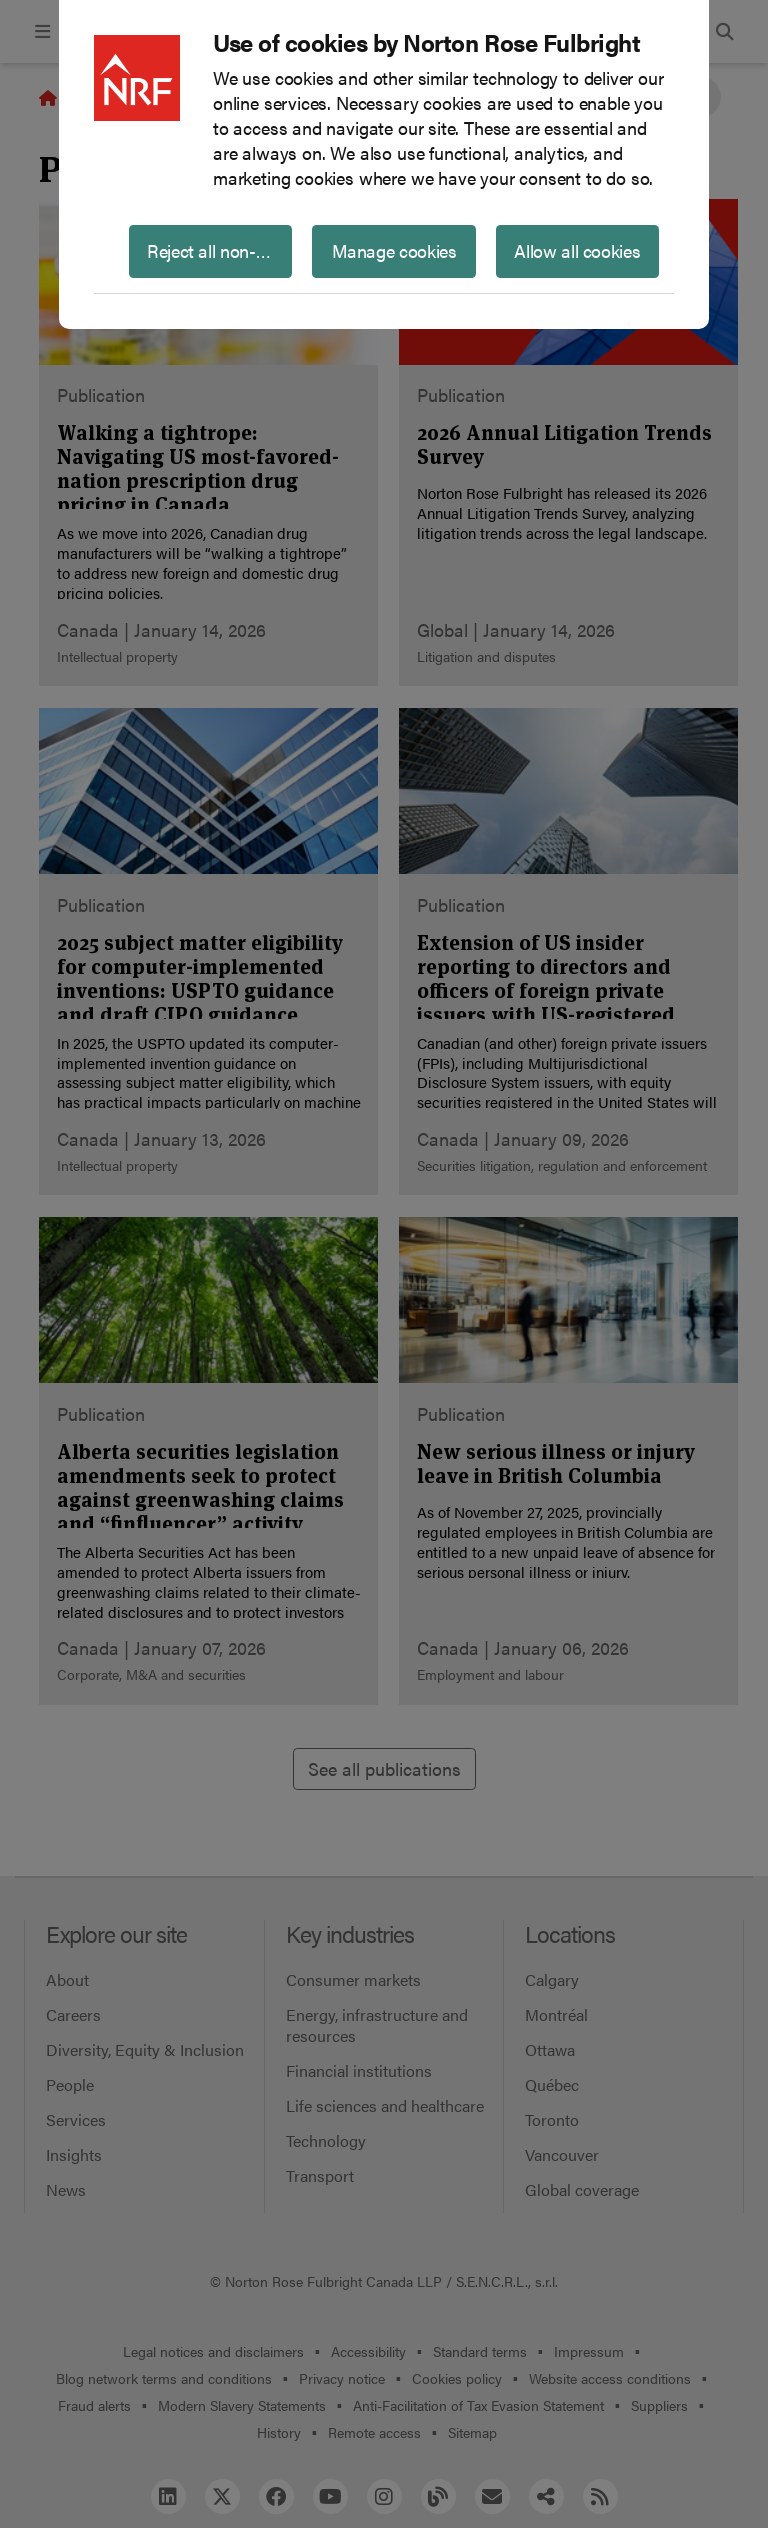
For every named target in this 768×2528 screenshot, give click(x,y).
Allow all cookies (577, 250)
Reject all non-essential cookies (219, 250)
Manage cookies (394, 250)
